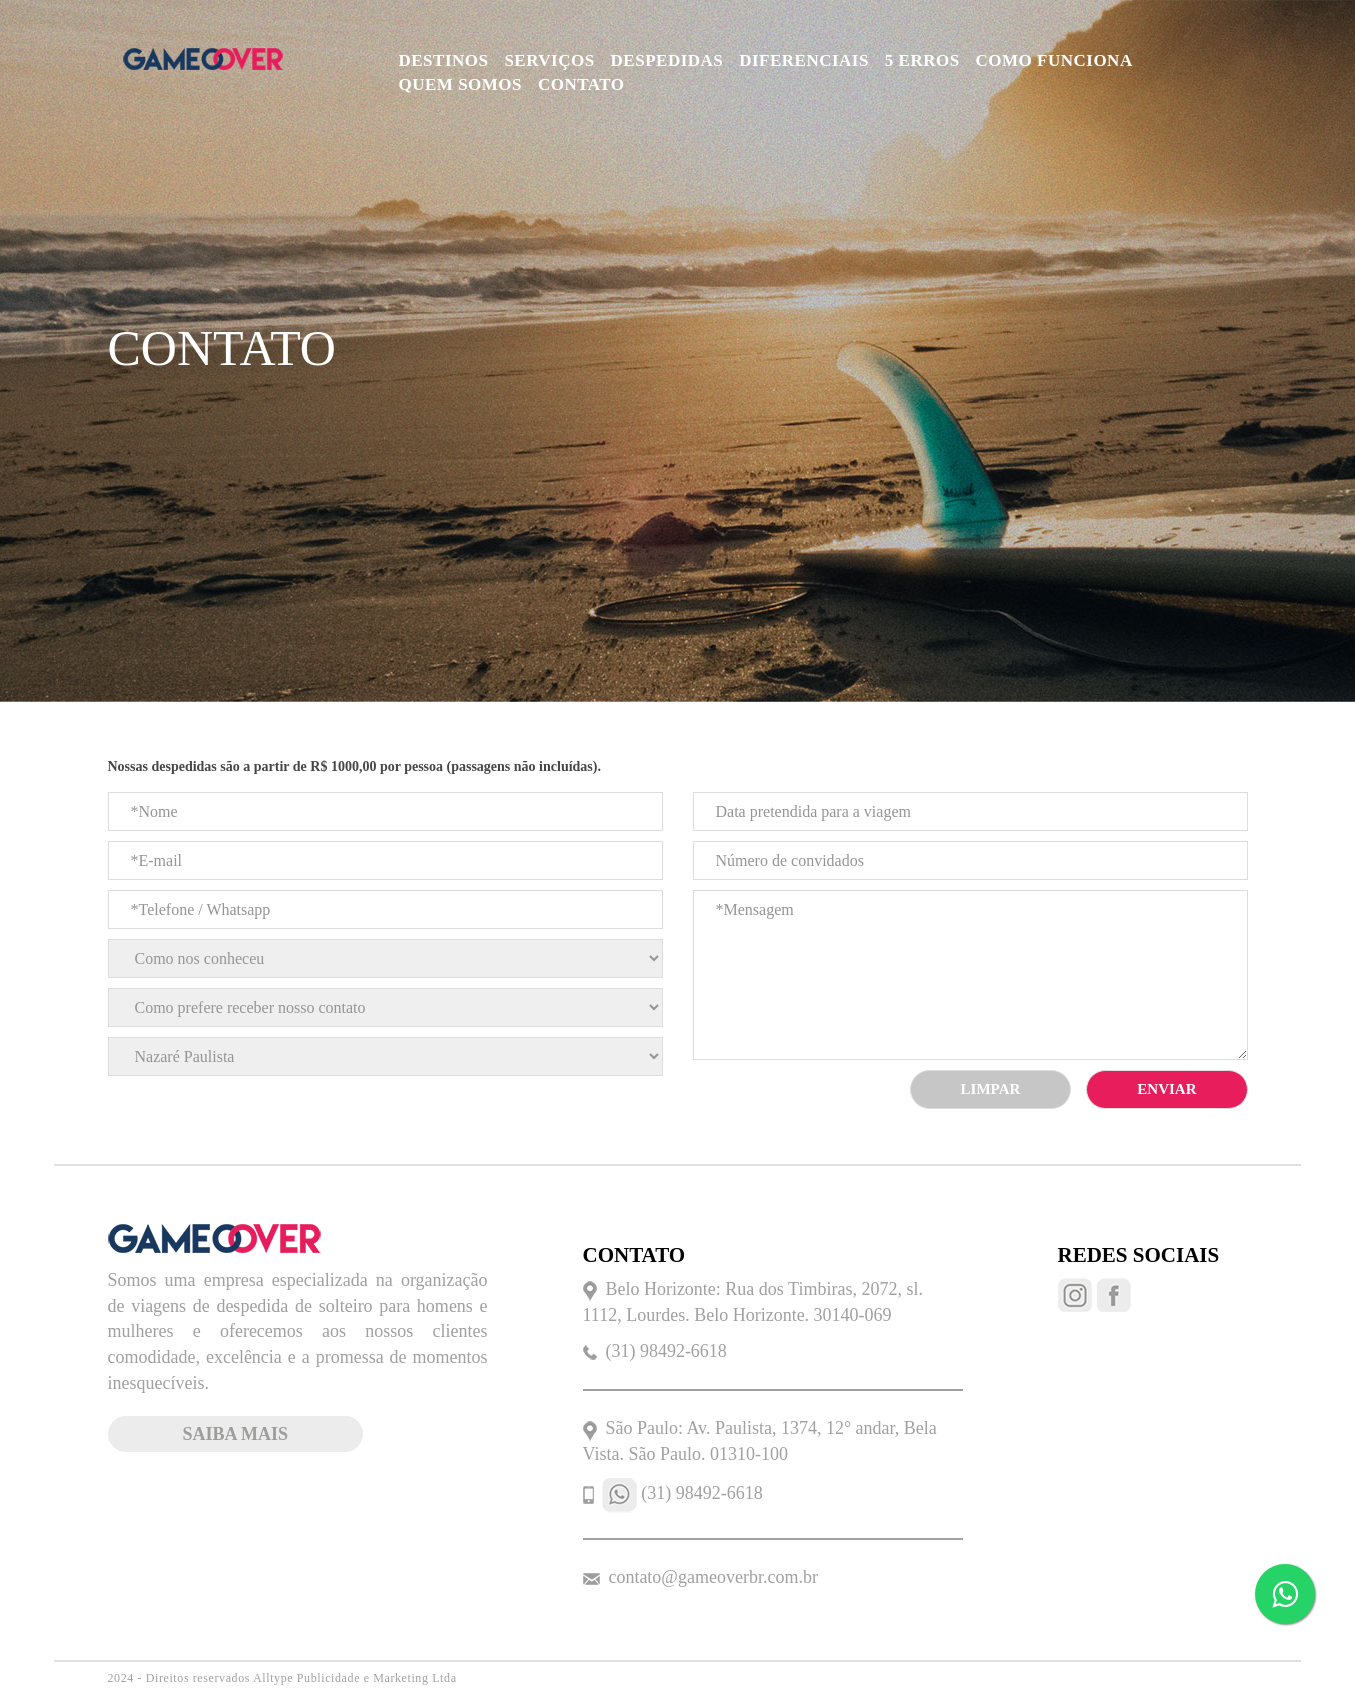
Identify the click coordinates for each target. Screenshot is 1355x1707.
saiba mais (236, 1434)
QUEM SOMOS (461, 84)
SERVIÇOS (549, 60)
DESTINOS (444, 60)
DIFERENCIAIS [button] (804, 60)
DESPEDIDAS (667, 60)
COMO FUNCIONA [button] (1054, 60)
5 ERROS (922, 60)
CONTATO (581, 84)
